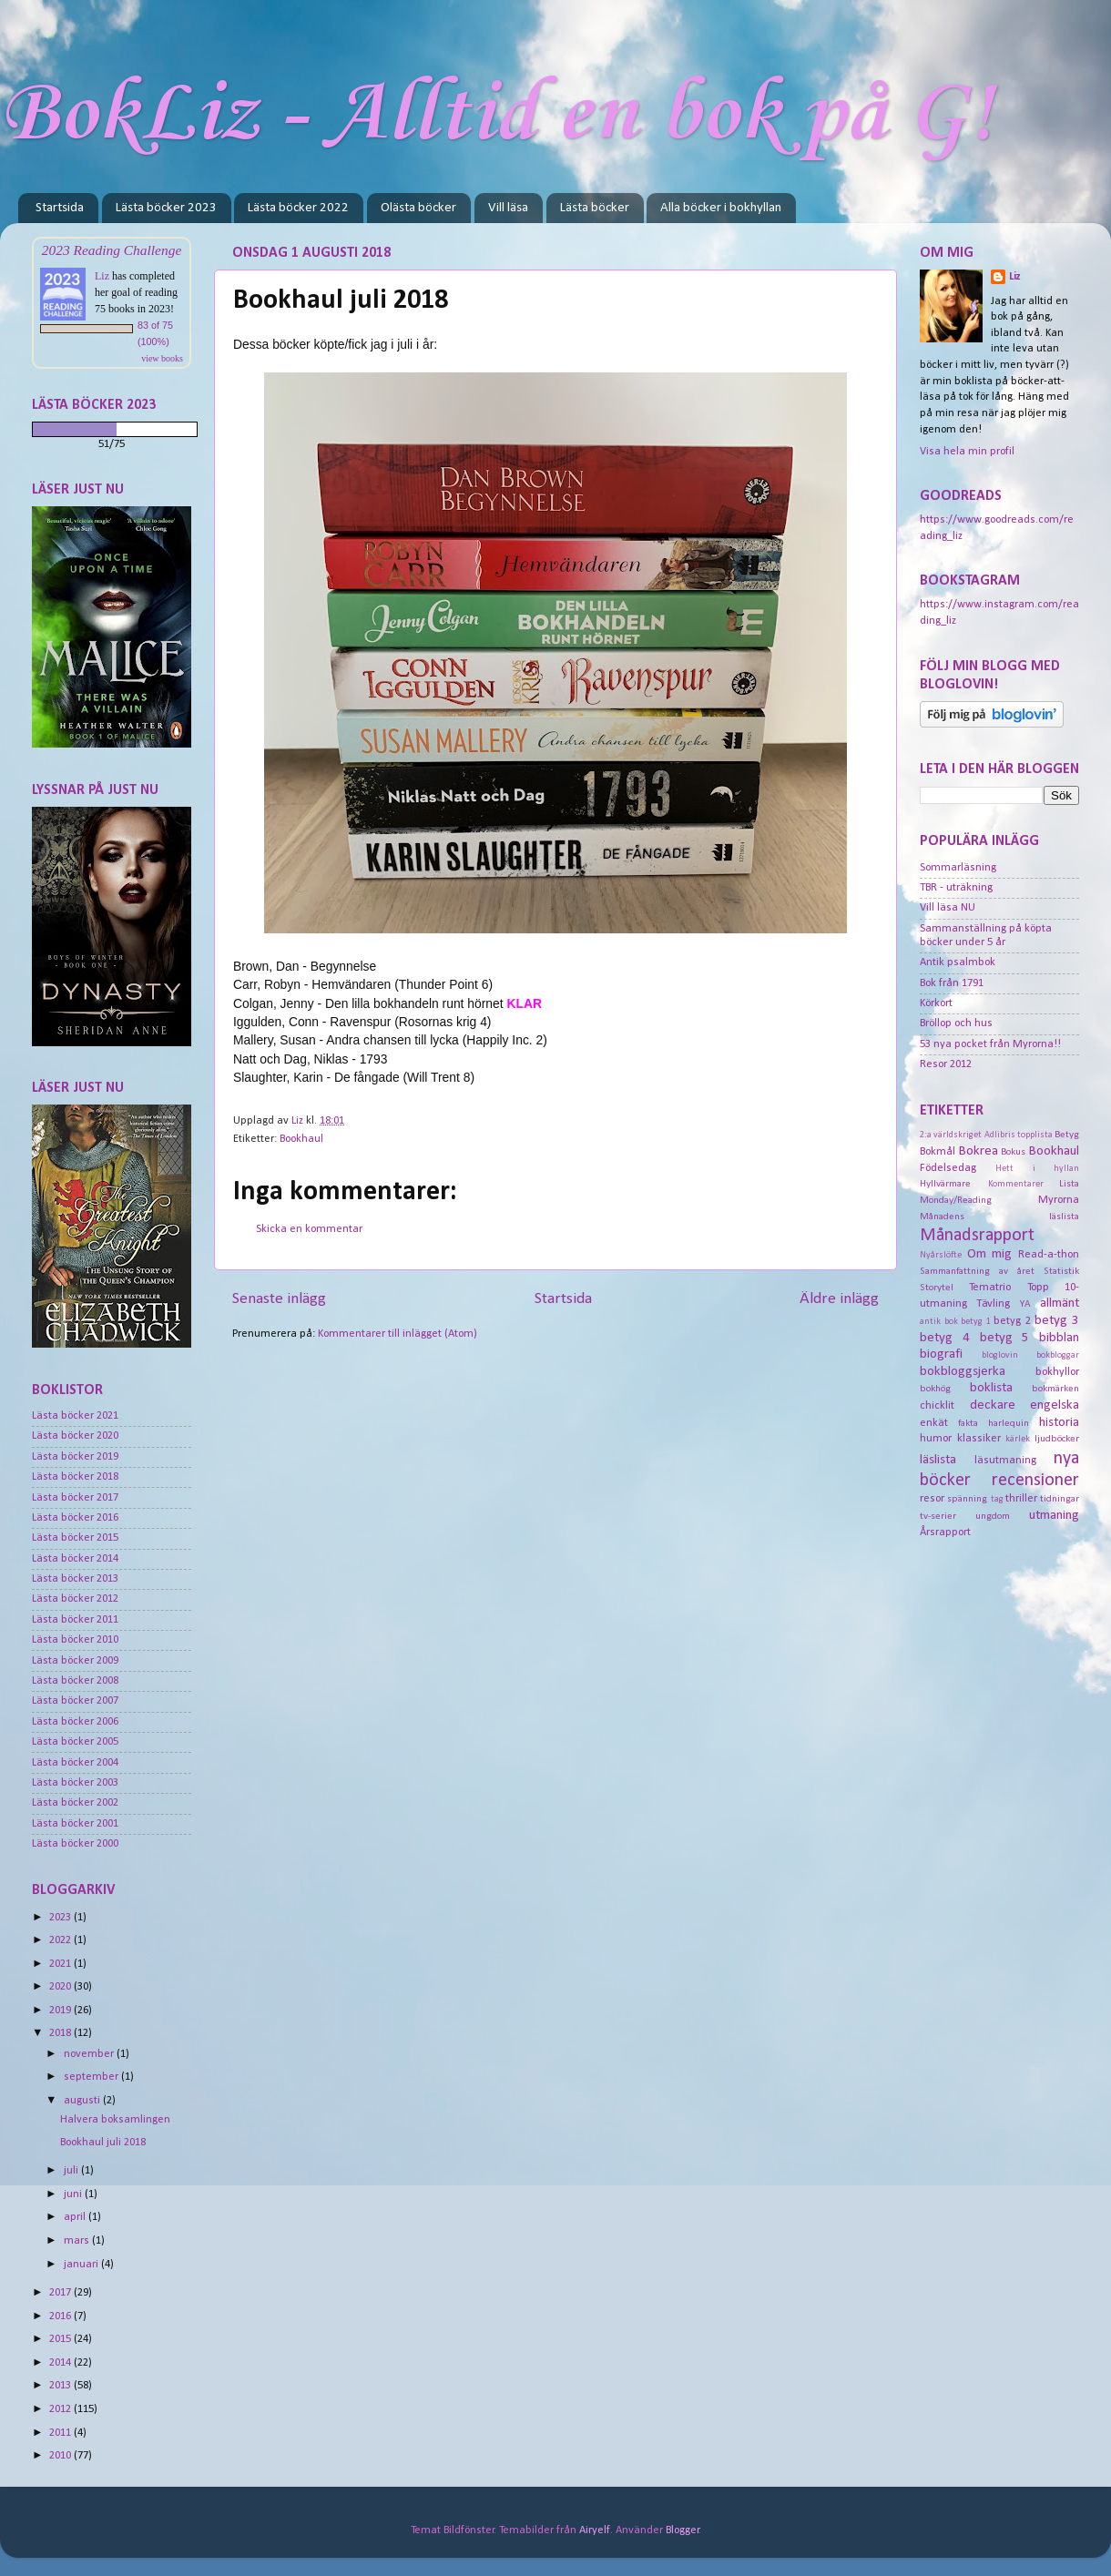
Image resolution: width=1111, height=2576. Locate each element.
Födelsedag (948, 1168)
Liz (102, 276)
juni (74, 2194)
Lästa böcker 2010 (75, 1639)
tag (997, 1499)
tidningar (1059, 1498)
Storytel (936, 1287)
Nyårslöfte (941, 1255)
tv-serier (938, 1516)
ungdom (992, 1516)
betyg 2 (1012, 1321)
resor (932, 1498)
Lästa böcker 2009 (75, 1660)
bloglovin (1000, 1355)
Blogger (682, 2530)
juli (72, 2170)
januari (82, 2264)
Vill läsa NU (947, 907)
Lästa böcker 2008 (75, 1680)
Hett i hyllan (1037, 1169)
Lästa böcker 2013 (75, 1578)
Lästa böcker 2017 (75, 1497)
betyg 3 (1057, 1321)
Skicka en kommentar (309, 1229)
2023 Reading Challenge (112, 250)
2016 (61, 2316)
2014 (61, 2362)
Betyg (1067, 1134)
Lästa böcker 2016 (75, 1517)
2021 (61, 1964)
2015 (61, 2339)
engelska (1054, 1405)
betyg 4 (945, 1338)
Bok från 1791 (952, 983)
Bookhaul (301, 1139)
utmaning (1054, 1515)
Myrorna (1058, 1200)
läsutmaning (1005, 1460)
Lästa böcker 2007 (75, 1700)
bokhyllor (1057, 1372)
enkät (934, 1423)
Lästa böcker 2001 (75, 1823)
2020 (61, 1986)
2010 (61, 2455)
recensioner (1035, 1480)
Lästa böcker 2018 (75, 1476)
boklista (991, 1388)
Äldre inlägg (839, 1299)
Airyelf (594, 2530)
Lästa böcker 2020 (75, 1436)
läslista (938, 1460)
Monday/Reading (956, 1200)
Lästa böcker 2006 (75, 1721)
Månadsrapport (977, 1236)
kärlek (1017, 1439)
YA (1025, 1303)
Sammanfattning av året (977, 1271)
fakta (968, 1423)
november (90, 2054)
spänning (967, 1498)
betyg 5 (1005, 1338)
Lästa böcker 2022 (298, 208)
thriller (1021, 1498)
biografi (941, 1354)
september (92, 2077)
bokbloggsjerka (962, 1372)
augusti (83, 2100)
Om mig (990, 1254)
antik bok (939, 1322)
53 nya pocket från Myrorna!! (990, 1044)
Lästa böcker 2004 (75, 1762)
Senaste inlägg (279, 1299)
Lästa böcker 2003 (75, 1782)
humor (936, 1438)
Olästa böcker (418, 208)
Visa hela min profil (967, 451)
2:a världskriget (951, 1135)
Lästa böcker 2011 (75, 1619)
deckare (992, 1405)
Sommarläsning (958, 867)
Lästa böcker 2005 (75, 1741)
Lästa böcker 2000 (75, 1843)
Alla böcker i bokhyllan (720, 208)
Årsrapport (945, 1532)
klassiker (979, 1438)
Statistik (1061, 1271)
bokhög (935, 1388)
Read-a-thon (1048, 1254)
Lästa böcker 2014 (75, 1558)
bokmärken (1055, 1388)
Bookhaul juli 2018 (103, 2142)
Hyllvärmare (945, 1183)
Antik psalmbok (957, 962)
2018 (61, 2033)
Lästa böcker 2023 (166, 208)
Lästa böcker (594, 208)
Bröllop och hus (956, 1023)
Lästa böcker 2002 (75, 1802)
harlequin (1008, 1423)
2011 (61, 2433)
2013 (61, 2385)
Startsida (60, 208)
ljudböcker (1057, 1438)
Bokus (1013, 1151)
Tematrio (990, 1287)
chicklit (937, 1405)
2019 (61, 2010)
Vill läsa (508, 208)
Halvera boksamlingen (115, 2119)
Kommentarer (1016, 1184)
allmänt (1059, 1303)
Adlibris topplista (1018, 1135)
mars (78, 2240)
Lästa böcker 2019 (75, 1456)
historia (1059, 1423)
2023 (61, 1917)
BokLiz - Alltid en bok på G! (497, 115)
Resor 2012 (946, 1064)
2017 (61, 2292)
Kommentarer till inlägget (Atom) (397, 1334)
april (76, 2217)
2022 (61, 1940)
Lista (1069, 1183)
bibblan (1059, 1338)
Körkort (936, 1003)
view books (162, 358)
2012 (61, 2409)
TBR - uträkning (956, 887)
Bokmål (937, 1151)
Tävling (993, 1303)
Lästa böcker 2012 (75, 1598)
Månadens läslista (999, 1216)
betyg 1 (976, 1322)
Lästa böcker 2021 (75, 1415)
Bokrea (978, 1151)
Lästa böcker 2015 (75, 1537)
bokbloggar (1057, 1355)
